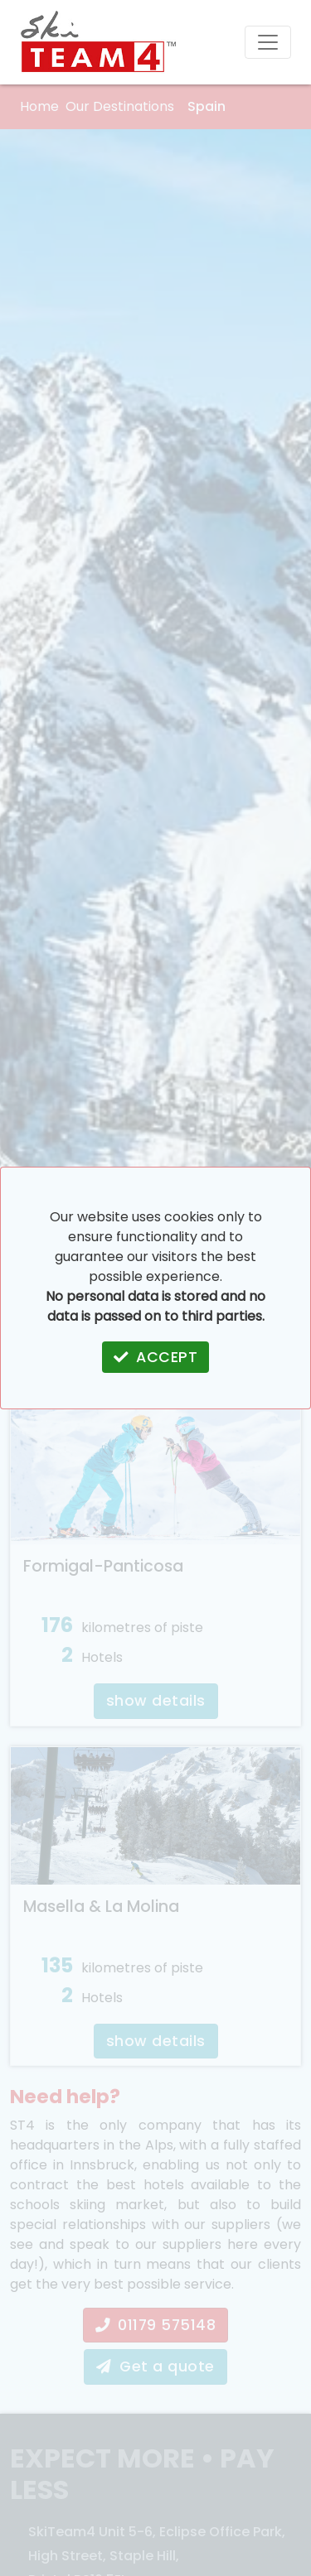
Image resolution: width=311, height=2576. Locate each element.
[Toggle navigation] (268, 42)
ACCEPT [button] (156, 1357)
